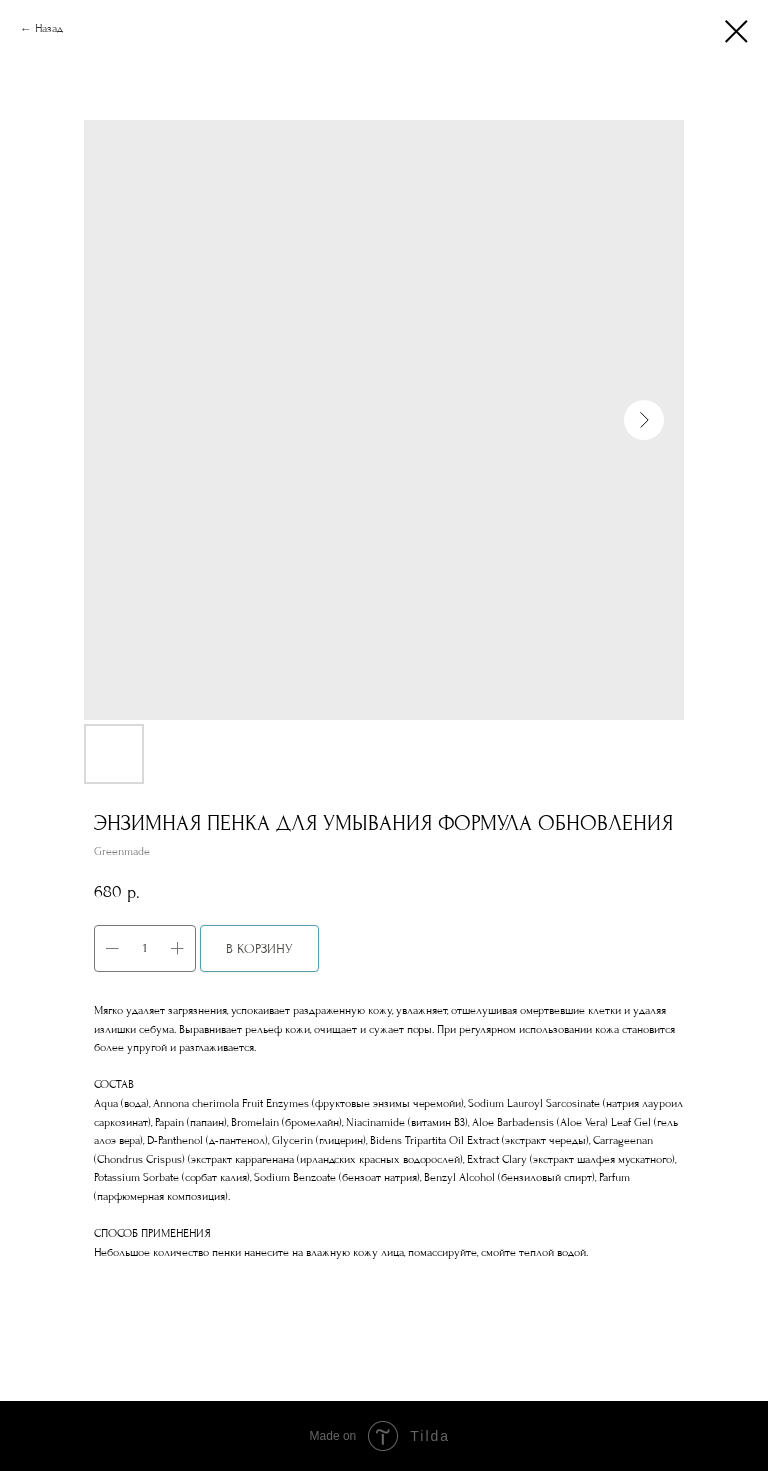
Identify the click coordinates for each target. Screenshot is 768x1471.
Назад (49, 28)
